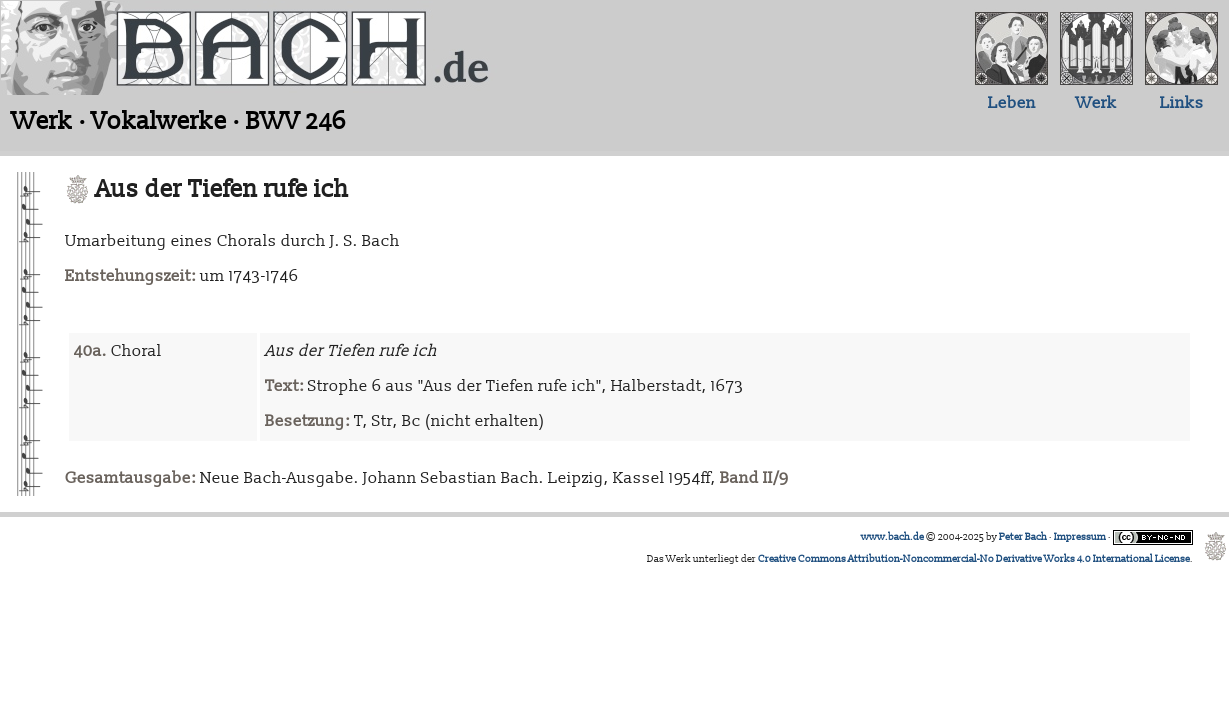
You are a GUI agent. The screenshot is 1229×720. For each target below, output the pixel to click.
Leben (1012, 103)
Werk (1096, 103)
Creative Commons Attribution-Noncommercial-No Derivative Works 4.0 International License (974, 559)
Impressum (1080, 537)
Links (1182, 103)
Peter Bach (1023, 537)
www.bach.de (892, 537)
